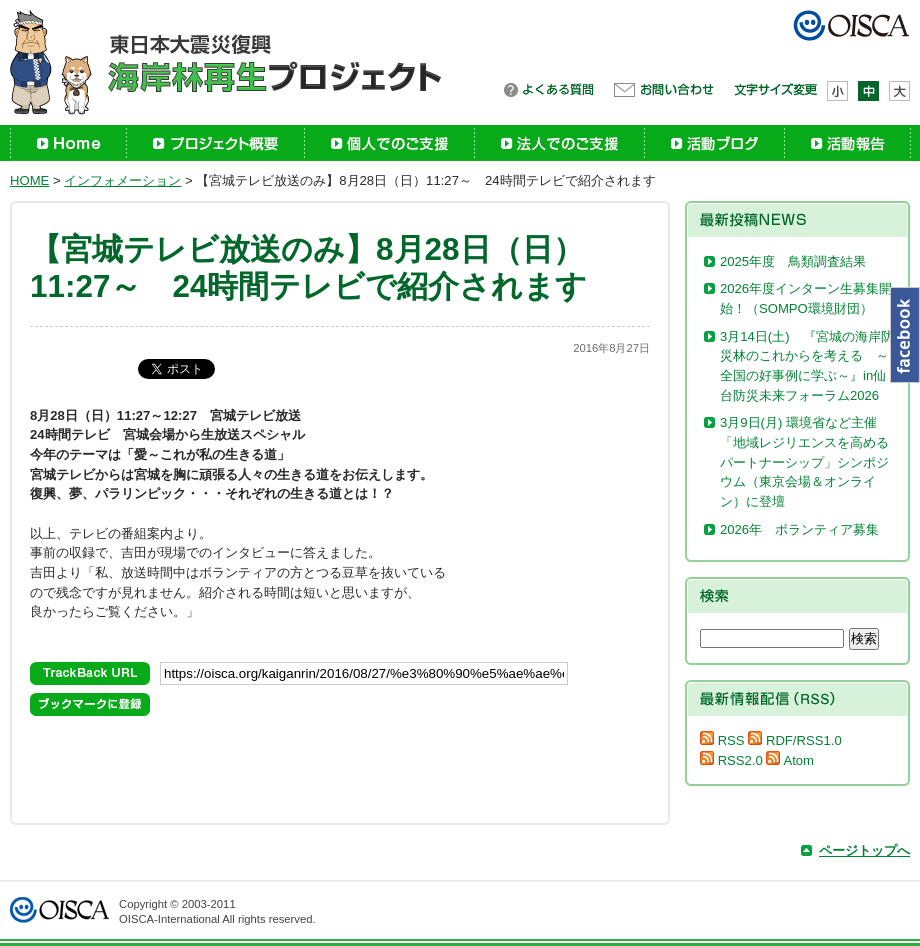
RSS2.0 (731, 760)
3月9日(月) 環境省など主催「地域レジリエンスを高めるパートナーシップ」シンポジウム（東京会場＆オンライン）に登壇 (804, 462)
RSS (722, 740)
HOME (29, 180)
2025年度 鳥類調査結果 (793, 261)
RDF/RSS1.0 (794, 740)
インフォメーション (122, 180)
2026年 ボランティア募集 (806, 529)
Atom (790, 760)
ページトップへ (864, 850)
